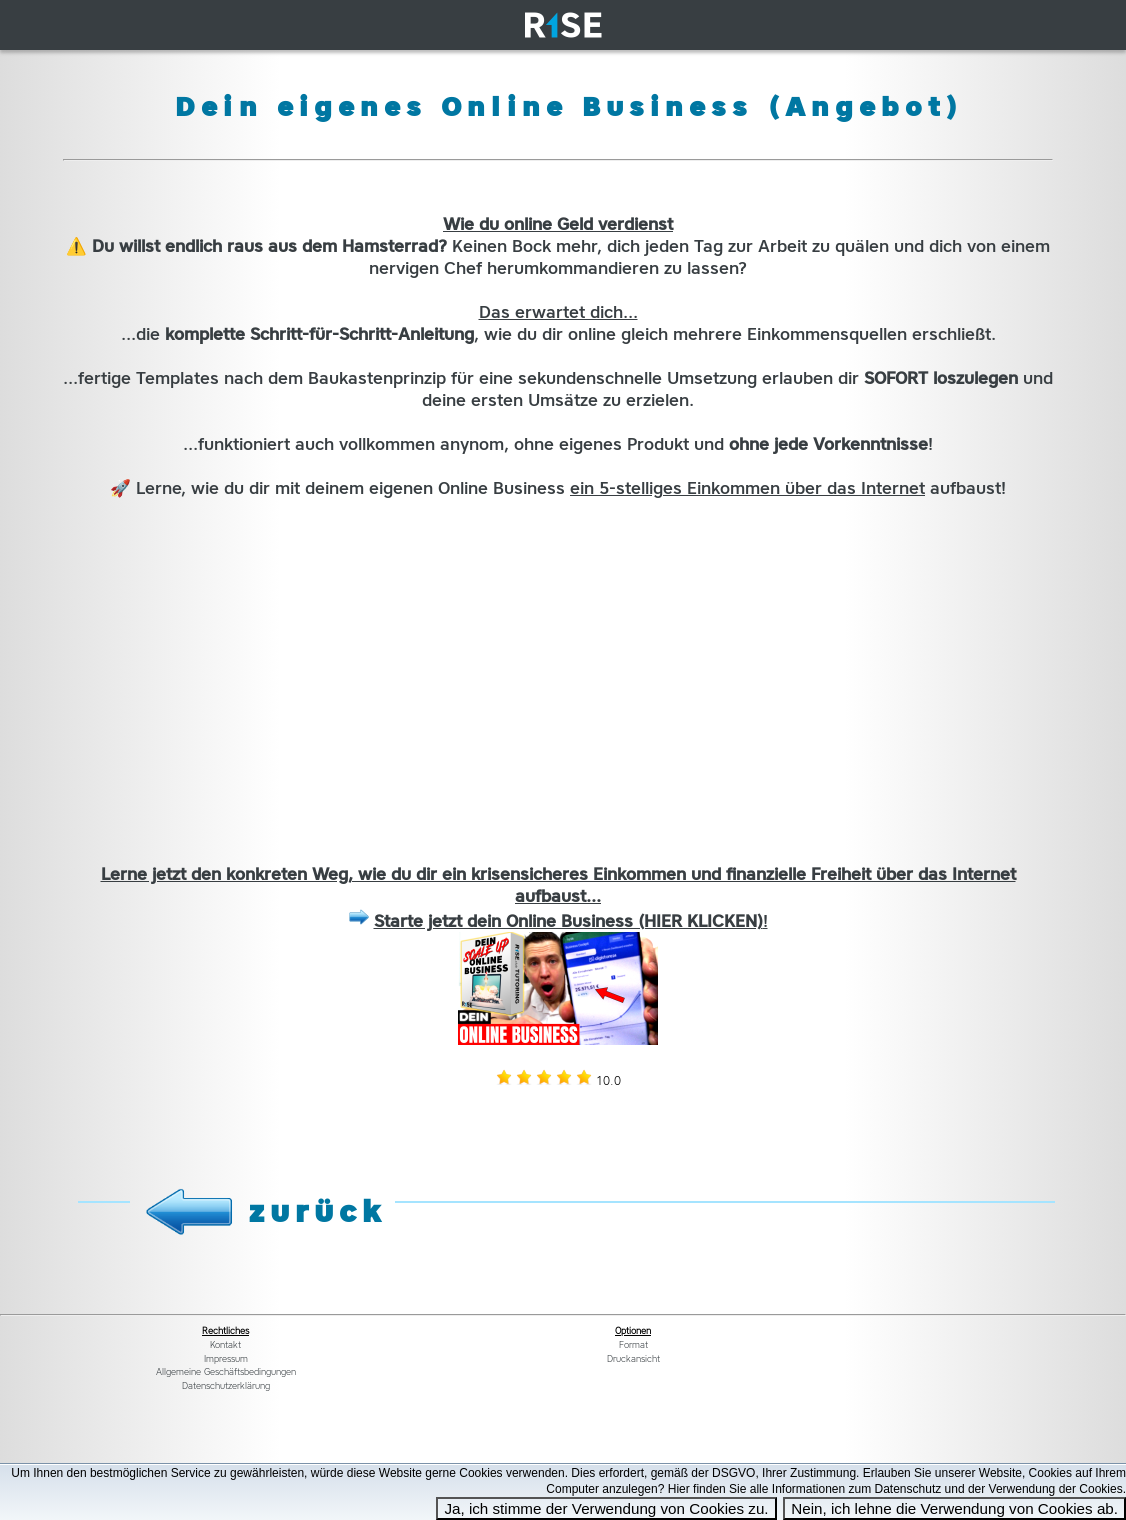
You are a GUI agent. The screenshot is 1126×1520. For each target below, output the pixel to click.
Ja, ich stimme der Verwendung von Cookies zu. (606, 1508)
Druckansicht (633, 1359)
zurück (318, 1211)
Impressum (226, 1359)
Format (633, 1345)
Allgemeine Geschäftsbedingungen (226, 1372)
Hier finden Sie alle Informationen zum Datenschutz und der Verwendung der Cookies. (897, 1489)
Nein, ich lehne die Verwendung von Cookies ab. (954, 1508)
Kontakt (225, 1345)
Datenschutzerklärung (226, 1386)
